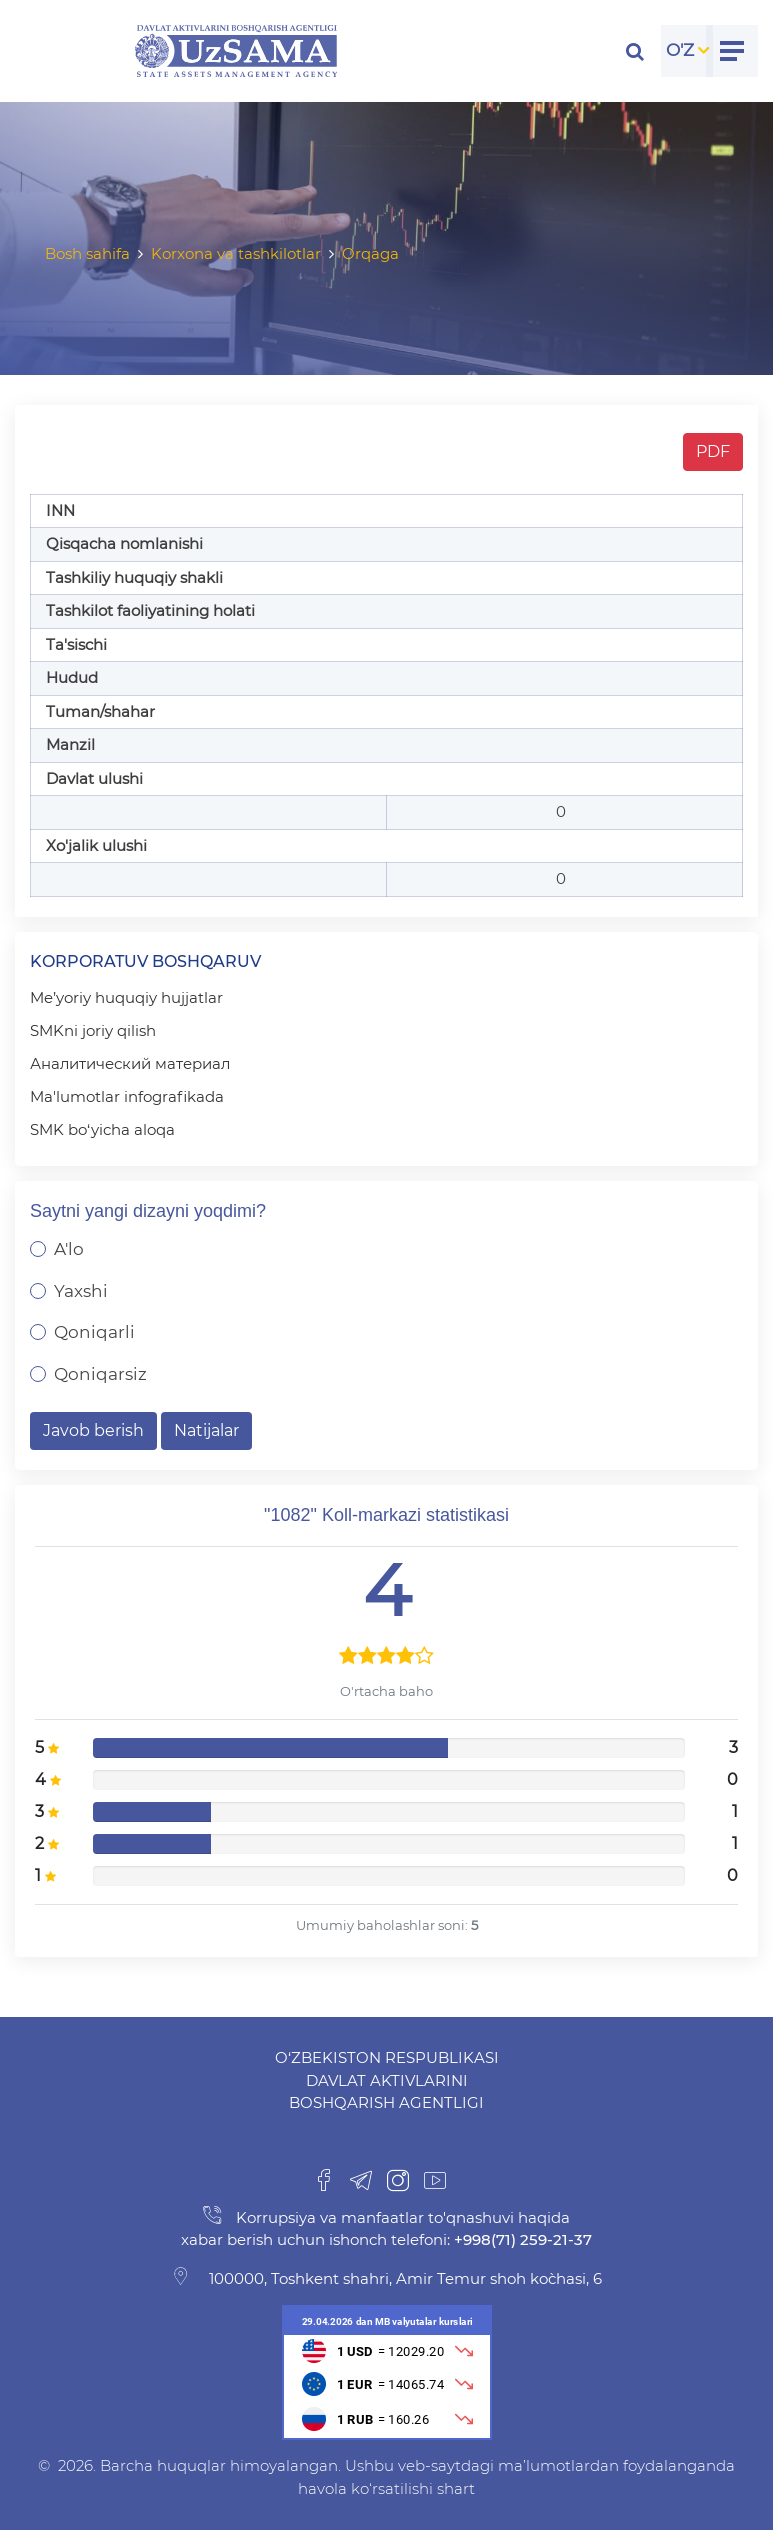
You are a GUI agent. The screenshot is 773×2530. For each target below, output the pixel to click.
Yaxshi (81, 1291)
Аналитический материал (130, 1063)
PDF (713, 451)
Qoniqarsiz (100, 1374)
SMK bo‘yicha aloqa (102, 1129)
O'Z (680, 50)
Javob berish (93, 1430)
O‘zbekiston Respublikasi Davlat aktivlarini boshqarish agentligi (387, 2080)
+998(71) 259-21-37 (521, 2239)
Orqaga (370, 253)
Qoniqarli (94, 1332)
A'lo (69, 1249)
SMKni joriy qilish (93, 1030)
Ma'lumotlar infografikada (127, 1096)
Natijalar (206, 1430)
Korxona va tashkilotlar (236, 253)
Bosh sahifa (87, 253)
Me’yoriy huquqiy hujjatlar (126, 997)
